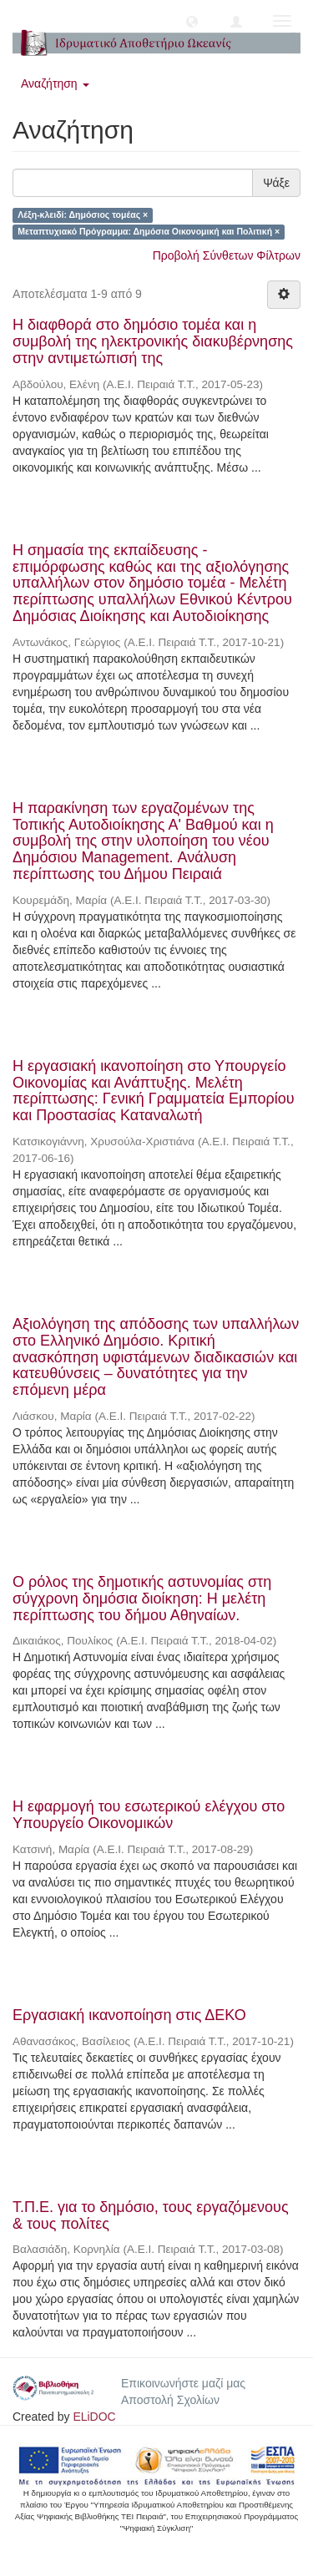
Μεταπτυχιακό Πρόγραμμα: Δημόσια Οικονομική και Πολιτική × (149, 231)
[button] (192, 21)
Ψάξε (276, 182)
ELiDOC (94, 2416)
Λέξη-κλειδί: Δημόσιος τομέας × (83, 215)
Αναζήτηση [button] (55, 83)
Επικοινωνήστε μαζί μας (183, 2383)
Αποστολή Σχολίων (170, 2400)
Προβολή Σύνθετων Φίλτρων (226, 255)
